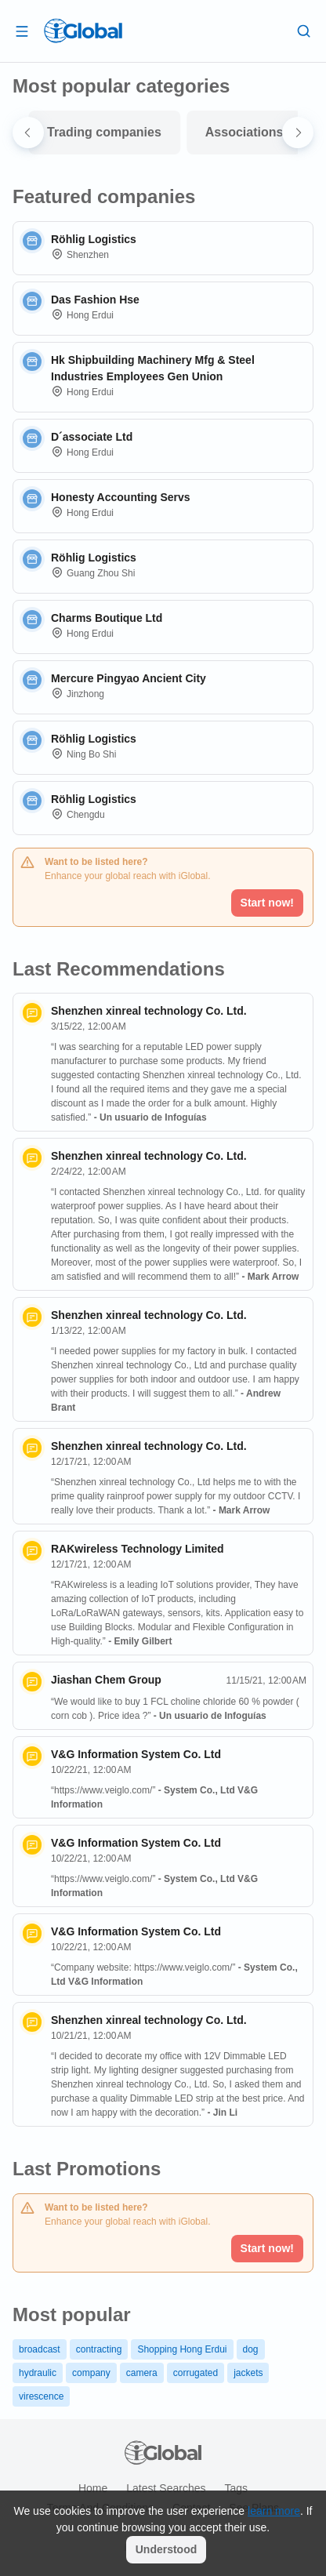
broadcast (39, 2349)
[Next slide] (297, 132)
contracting (99, 2349)
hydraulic (37, 2372)
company (91, 2372)
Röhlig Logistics (93, 239)
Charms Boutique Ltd (106, 618)
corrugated (195, 2372)
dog (251, 2349)
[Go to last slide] (28, 132)
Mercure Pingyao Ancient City (128, 678)
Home (92, 2488)
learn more (274, 2511)
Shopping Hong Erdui (181, 2349)
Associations (244, 132)
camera (142, 2372)
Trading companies (104, 132)
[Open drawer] (22, 30)
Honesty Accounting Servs (120, 497)
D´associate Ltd (91, 437)
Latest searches (165, 2488)
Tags (236, 2488)
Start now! (267, 902)
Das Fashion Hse (95, 299)
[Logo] (83, 30)
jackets (248, 2372)
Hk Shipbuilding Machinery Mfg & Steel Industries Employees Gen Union (153, 368)
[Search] (304, 30)
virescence (41, 2396)
